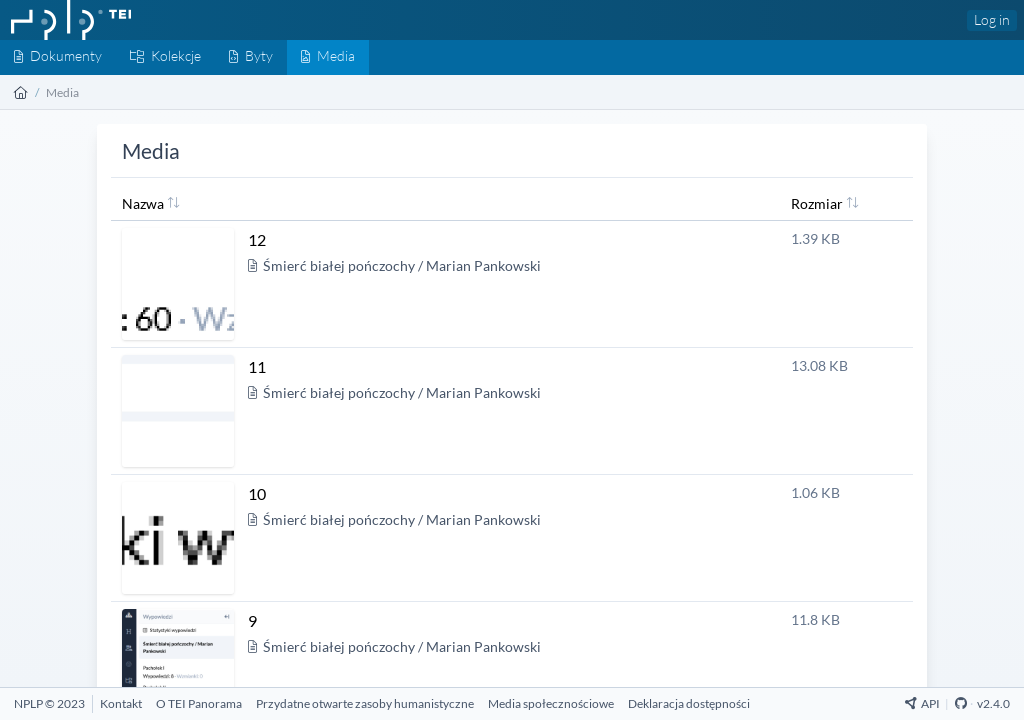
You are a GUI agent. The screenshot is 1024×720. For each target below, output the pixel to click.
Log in (992, 19)
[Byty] (251, 57)
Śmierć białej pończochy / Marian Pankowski (395, 265)
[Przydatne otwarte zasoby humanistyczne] (365, 703)
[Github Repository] (961, 703)
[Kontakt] (121, 703)
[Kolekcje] (165, 57)
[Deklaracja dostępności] (689, 703)
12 (257, 239)
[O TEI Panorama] (199, 703)
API (922, 703)
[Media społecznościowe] (551, 703)
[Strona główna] (21, 92)
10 (257, 493)
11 (257, 366)
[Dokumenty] (58, 57)
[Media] (328, 57)
